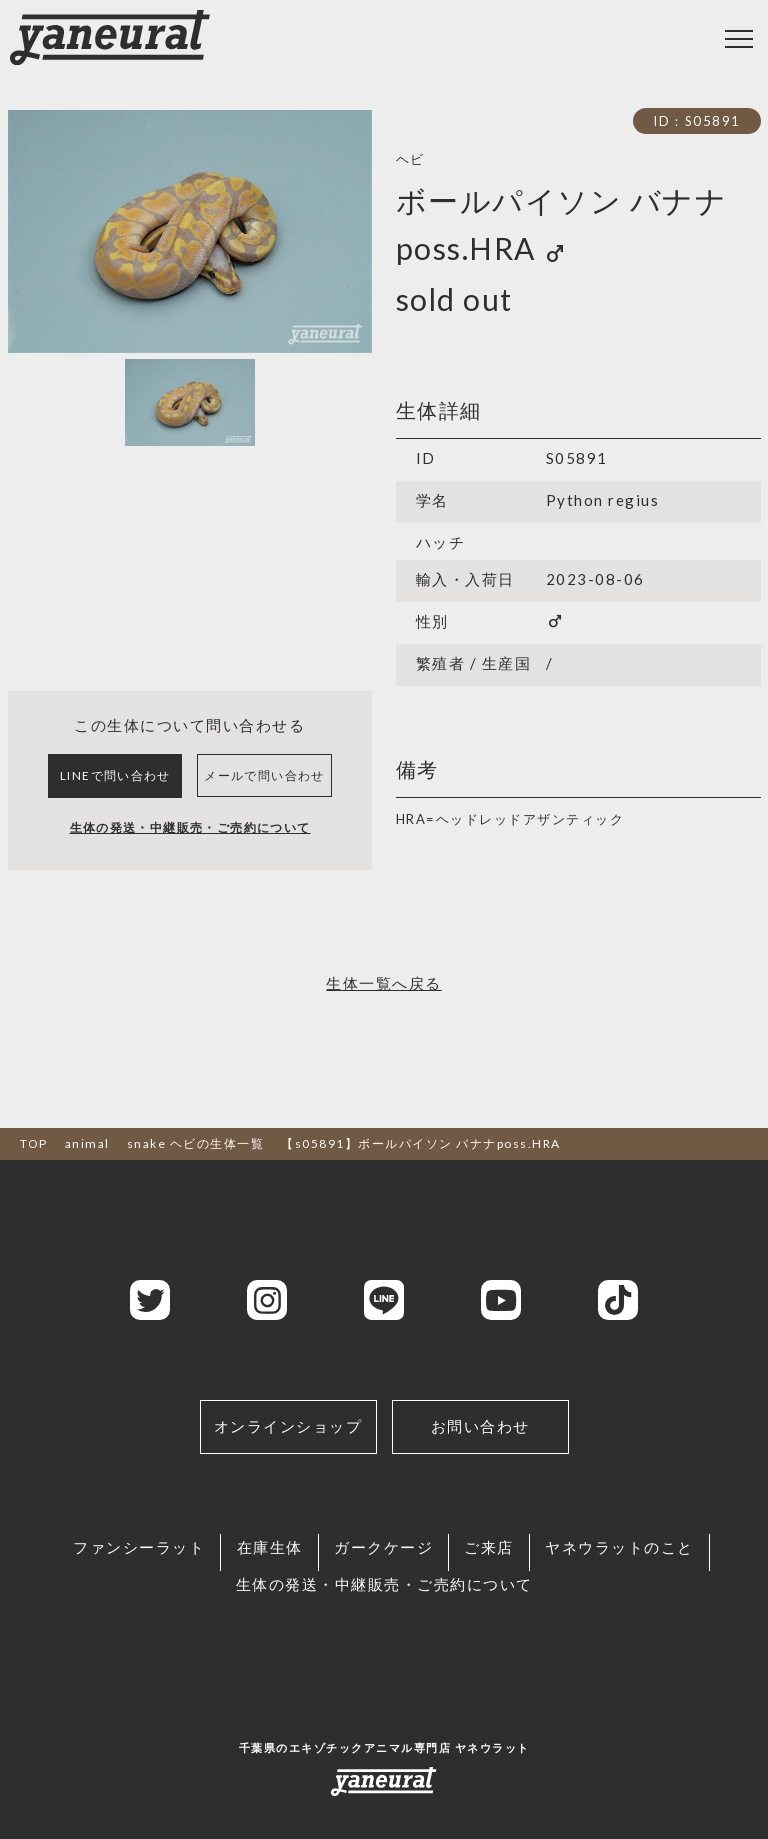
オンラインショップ (288, 1459)
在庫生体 (265, 1580)
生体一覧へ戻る (384, 1017)
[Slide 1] (190, 402)
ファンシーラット (130, 1580)
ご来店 (494, 1580)
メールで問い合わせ (265, 791)
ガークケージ (383, 1580)
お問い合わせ (480, 1459)
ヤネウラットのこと (629, 1580)
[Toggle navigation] (739, 39)
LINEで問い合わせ (116, 791)
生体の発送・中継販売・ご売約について (189, 860)
